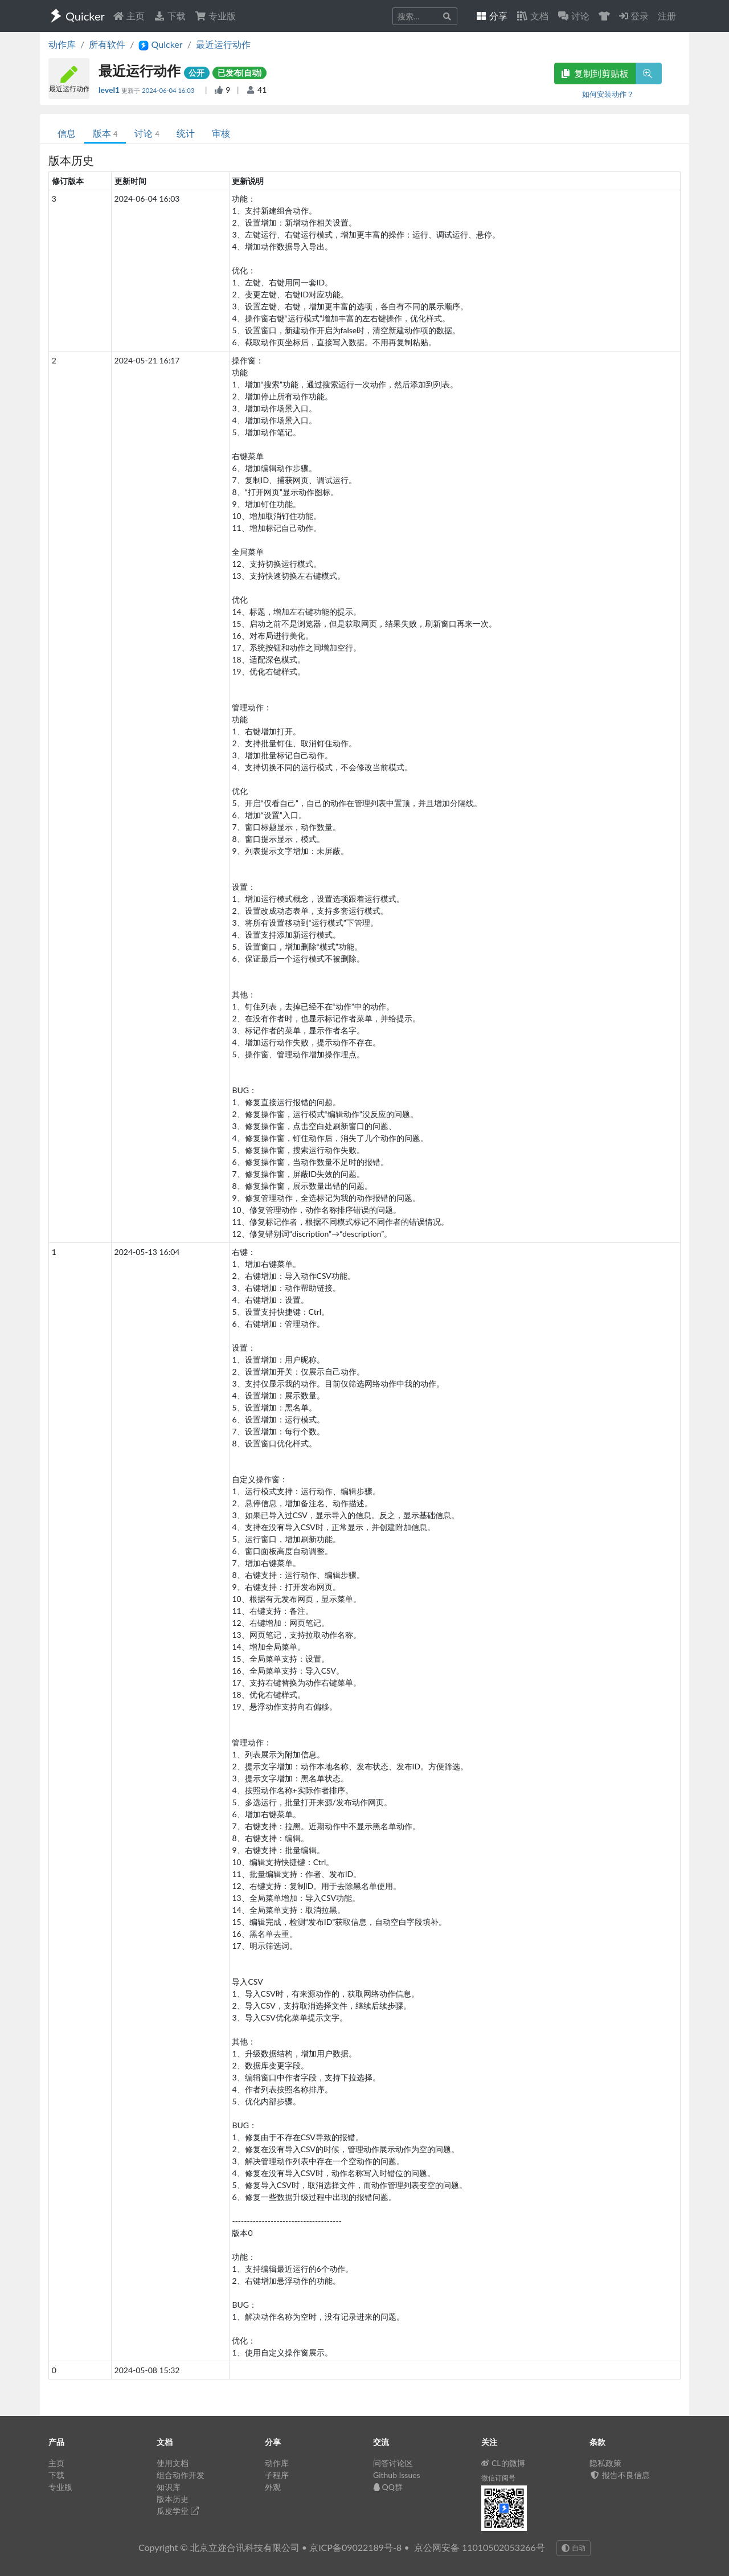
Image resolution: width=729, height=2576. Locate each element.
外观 (273, 2487)
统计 (186, 133)
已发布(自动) (240, 72)
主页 (129, 15)
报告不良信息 (619, 2475)
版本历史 (173, 2499)
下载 (170, 15)
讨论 (146, 133)
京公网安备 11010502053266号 (479, 2547)
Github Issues (396, 2475)
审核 (221, 133)
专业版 (215, 15)
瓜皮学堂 (178, 2511)
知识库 (169, 2487)
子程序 (277, 2475)
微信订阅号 (498, 2477)
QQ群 (388, 2487)
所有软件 (107, 44)
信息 (67, 133)
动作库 (62, 44)
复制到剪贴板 (595, 73)
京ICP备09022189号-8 (355, 2547)
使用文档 (173, 2463)
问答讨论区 (393, 2463)
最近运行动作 (223, 44)
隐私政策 (605, 2463)
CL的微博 (503, 2463)
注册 (667, 15)
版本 (105, 133)
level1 (110, 90)
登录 (634, 15)
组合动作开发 (180, 2475)
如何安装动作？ (608, 94)
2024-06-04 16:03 (169, 90)
